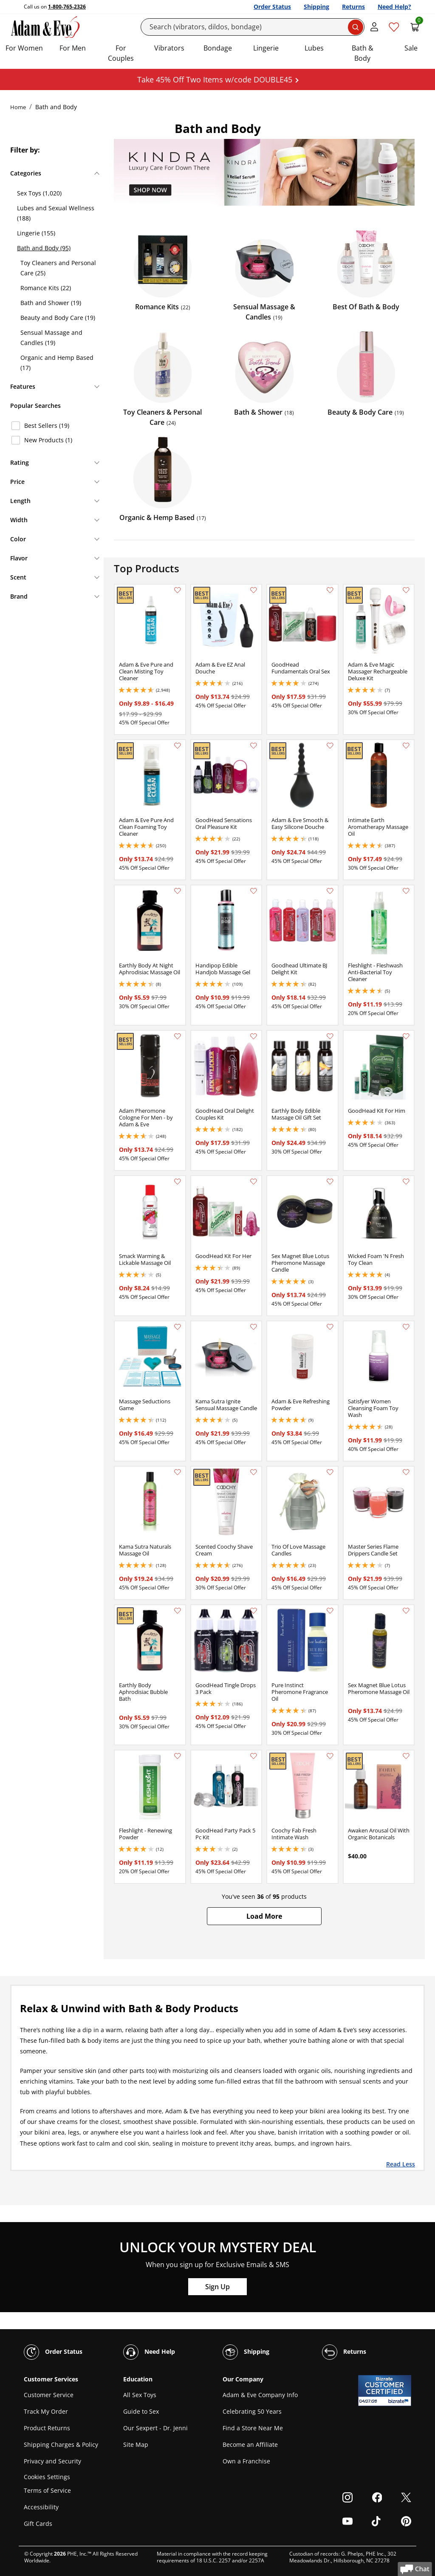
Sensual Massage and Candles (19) (51, 337)
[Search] (253, 27)
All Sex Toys (139, 2395)
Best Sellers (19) (46, 425)
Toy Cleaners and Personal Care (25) (58, 268)
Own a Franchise (246, 2461)
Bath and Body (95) (44, 248)
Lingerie (266, 48)
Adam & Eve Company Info (260, 2395)
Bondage (217, 48)
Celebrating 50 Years (252, 2411)
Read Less (400, 2164)
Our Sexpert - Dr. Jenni (155, 2428)
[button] (264, 1916)
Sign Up (217, 2286)
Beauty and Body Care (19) (57, 318)
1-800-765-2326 (67, 6)
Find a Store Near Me (253, 2428)
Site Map (135, 2444)
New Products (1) (48, 440)
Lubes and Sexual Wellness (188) (55, 213)
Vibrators (169, 48)
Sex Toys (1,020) (39, 193)
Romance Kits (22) (45, 288)
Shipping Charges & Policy (61, 2444)
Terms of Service (47, 2490)
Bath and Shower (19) (50, 303)
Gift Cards (38, 2523)
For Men (72, 48)
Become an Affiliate (250, 2444)
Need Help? (394, 7)
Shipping (316, 7)
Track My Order (46, 2411)
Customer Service (48, 2395)
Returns (353, 7)
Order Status (272, 7)
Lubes (314, 48)
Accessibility (41, 2507)
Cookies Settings (47, 2477)
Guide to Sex (141, 2411)
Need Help (149, 2352)
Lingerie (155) (36, 233)
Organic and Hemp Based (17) (56, 362)
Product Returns (47, 2428)
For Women (24, 48)
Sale (411, 48)
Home (18, 107)
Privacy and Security (52, 2461)
